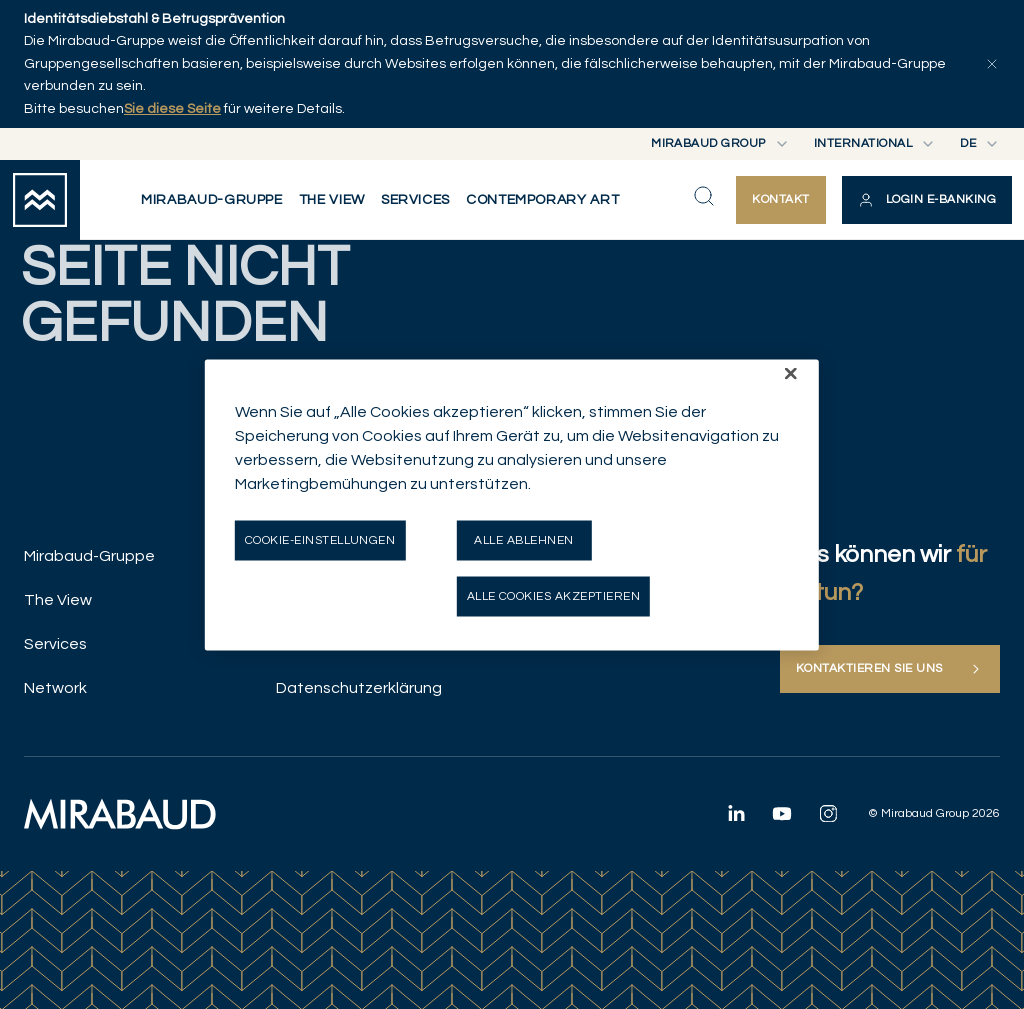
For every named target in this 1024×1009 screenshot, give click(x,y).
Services (55, 644)
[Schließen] (791, 373)
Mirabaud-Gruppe (89, 556)
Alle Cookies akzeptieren (554, 595)
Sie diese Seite (172, 109)
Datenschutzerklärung (359, 688)
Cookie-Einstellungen (320, 539)
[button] (927, 200)
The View (58, 600)
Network (55, 688)
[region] (512, 504)
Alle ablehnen (523, 539)
